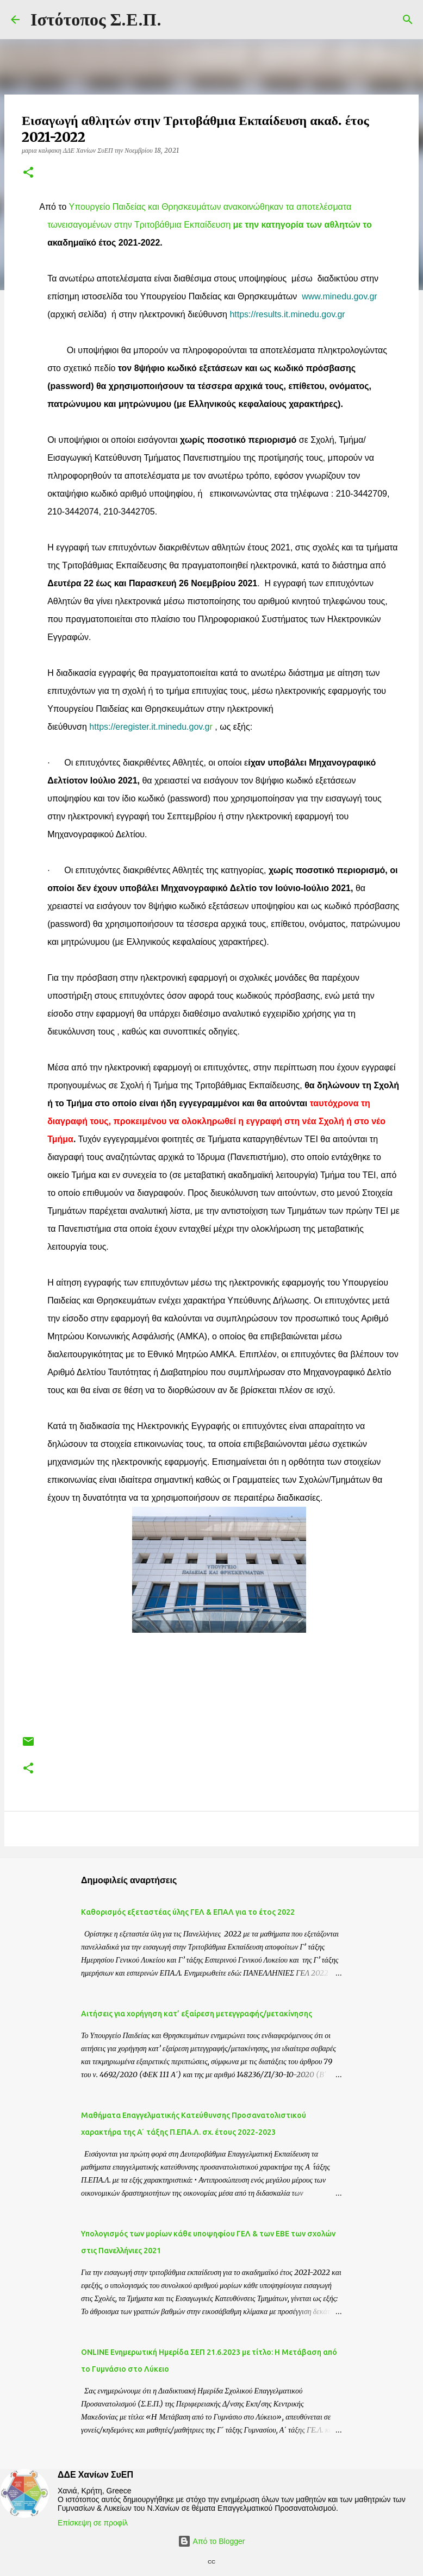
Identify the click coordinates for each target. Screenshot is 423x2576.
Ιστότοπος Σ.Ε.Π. (95, 19)
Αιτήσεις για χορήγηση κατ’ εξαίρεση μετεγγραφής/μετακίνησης (196, 2013)
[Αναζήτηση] (407, 20)
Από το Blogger (211, 2541)
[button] (28, 173)
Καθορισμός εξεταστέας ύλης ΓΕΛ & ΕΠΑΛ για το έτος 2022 (188, 1912)
